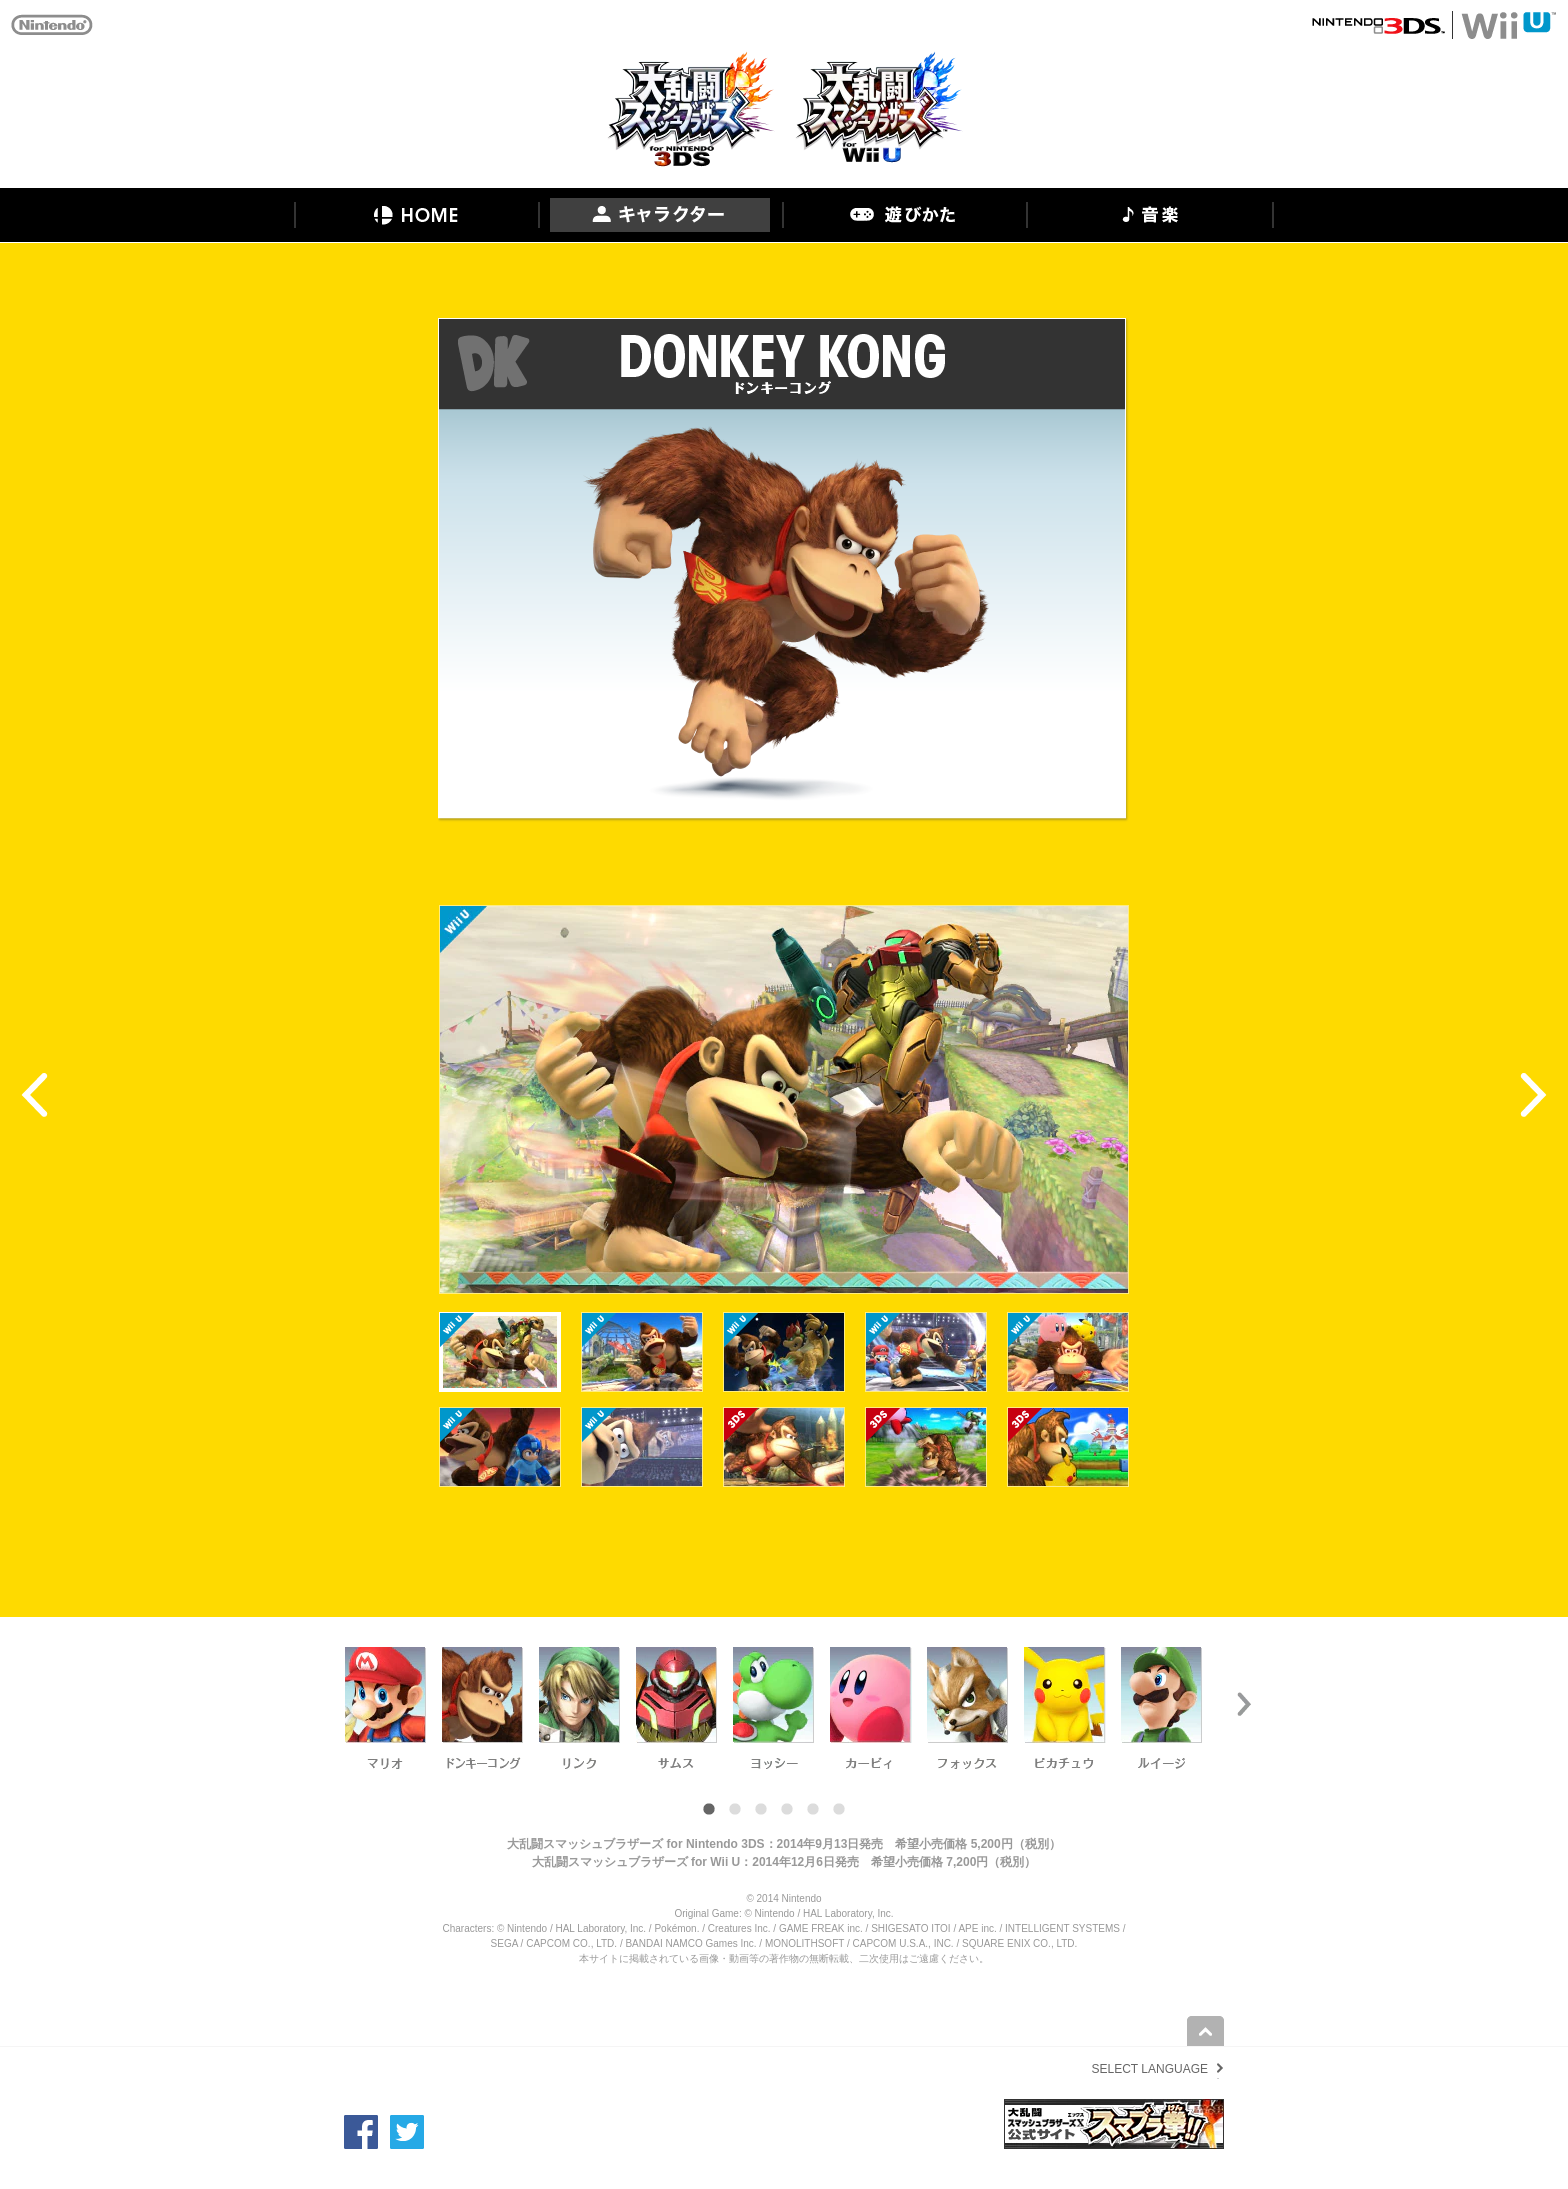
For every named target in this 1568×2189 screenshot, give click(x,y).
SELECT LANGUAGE (1150, 2069)
